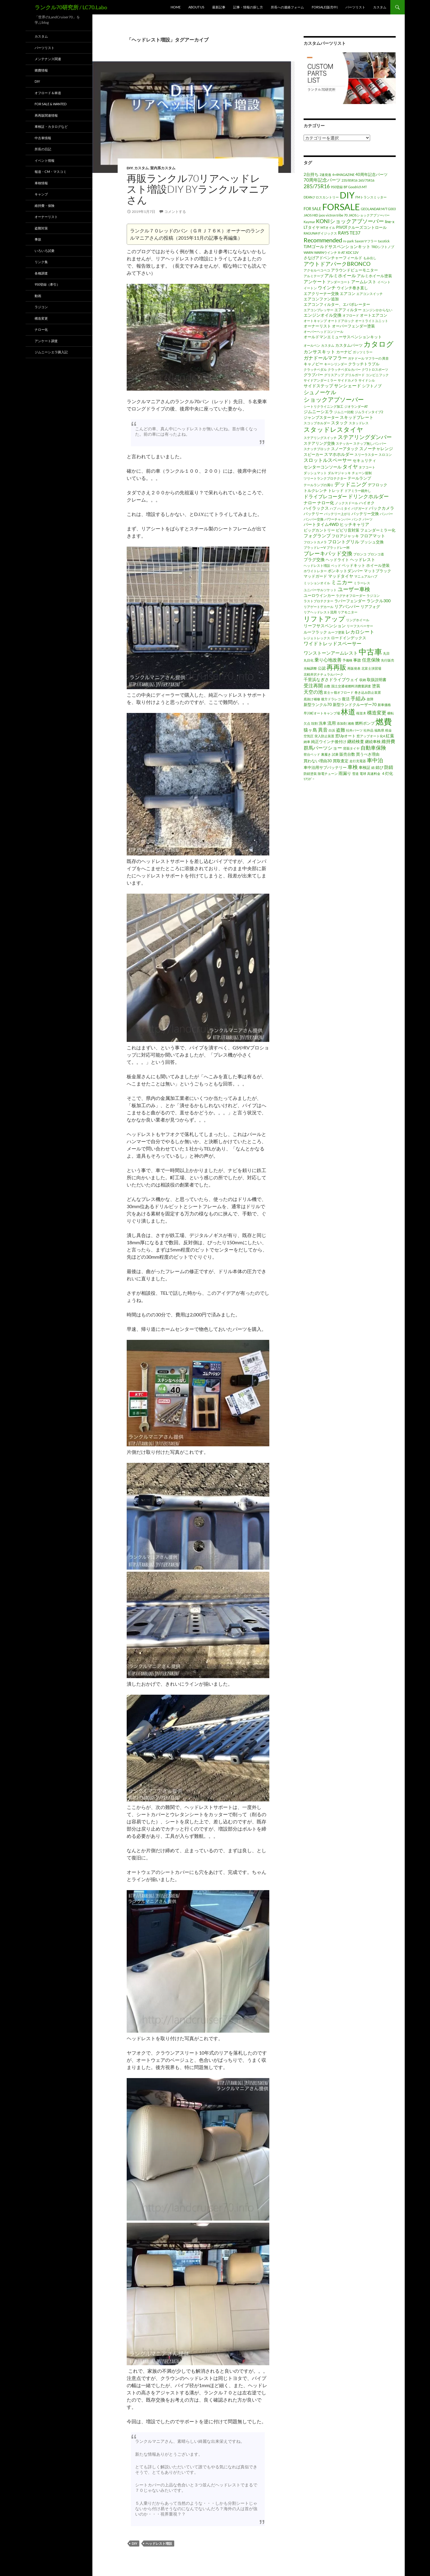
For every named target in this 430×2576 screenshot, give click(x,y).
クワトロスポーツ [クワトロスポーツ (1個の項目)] (375, 369)
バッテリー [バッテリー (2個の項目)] (313, 513)
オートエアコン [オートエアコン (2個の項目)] (373, 315)
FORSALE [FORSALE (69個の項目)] (341, 206)
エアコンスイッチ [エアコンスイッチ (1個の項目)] (369, 294)
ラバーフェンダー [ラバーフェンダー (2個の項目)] (350, 600)
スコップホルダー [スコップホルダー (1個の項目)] (317, 423)
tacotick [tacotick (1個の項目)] (384, 241)
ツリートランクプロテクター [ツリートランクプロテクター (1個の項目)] (325, 478)
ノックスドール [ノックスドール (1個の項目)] (346, 503)
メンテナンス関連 (48, 59)
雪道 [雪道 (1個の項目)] (355, 773)
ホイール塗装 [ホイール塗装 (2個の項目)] (378, 565)
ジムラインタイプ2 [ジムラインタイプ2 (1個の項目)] (369, 412)
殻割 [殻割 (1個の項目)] (314, 723)
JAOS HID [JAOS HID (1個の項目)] (311, 215)
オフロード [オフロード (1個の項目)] (350, 315)
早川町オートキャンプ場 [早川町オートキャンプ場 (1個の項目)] (322, 713)
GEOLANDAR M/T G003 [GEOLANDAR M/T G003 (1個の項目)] (378, 209)
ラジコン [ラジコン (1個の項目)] (373, 595)
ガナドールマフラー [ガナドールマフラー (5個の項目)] (325, 358)
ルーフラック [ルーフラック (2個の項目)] (315, 632)
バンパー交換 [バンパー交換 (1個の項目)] (313, 519)
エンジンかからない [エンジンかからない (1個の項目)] (377, 310)
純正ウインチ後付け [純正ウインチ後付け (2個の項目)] (328, 741)
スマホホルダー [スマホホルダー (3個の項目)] (339, 454)
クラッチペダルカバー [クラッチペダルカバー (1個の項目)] (344, 369)
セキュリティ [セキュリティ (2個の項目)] (364, 460)
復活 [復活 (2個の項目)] (346, 698)
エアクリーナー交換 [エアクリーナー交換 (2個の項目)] (321, 293)
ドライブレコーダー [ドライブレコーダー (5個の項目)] (325, 496)
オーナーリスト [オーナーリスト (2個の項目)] (317, 326)
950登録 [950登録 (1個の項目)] (337, 187)
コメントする (175, 211)
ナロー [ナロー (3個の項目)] (310, 502)
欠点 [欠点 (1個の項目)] (307, 723)
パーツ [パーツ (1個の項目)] (368, 519)
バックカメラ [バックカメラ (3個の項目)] (381, 508)
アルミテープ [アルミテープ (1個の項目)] (313, 276)
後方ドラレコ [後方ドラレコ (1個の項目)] (331, 699)
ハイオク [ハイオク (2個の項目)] (367, 502)
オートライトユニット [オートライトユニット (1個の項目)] (371, 321)
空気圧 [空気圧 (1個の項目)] (309, 736)
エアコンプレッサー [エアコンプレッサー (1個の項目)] (318, 310)
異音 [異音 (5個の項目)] (323, 730)
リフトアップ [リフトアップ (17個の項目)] (324, 619)
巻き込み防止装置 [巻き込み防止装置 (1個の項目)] (367, 692)
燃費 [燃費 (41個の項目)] (384, 721)
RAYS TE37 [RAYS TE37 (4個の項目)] (349, 232)
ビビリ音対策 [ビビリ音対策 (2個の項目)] (347, 530)
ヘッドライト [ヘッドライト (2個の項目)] (337, 559)
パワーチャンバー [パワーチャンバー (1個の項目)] (337, 519)
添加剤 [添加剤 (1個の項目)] (342, 723)
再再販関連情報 (46, 115)
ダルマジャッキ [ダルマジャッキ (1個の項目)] (339, 473)
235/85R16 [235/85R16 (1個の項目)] (349, 180)
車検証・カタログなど (51, 126)
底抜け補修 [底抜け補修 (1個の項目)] (312, 699)
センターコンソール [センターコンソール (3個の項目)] (323, 466)
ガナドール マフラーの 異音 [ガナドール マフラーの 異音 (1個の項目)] (368, 358)
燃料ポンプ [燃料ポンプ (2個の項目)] (365, 723)
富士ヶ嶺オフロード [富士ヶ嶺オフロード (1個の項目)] (339, 692)
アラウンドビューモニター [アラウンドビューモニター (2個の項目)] (354, 270)
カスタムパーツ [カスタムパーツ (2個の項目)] (349, 345)
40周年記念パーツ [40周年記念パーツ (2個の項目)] (371, 174)
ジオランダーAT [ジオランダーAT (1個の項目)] (356, 406)
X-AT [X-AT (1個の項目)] (341, 252)
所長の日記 (43, 149)
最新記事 (218, 7)
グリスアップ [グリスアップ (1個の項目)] (334, 375)
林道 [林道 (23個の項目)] (348, 712)
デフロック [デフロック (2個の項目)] (377, 484)
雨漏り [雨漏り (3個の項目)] (345, 773)
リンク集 (41, 262)
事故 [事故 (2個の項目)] (357, 660)
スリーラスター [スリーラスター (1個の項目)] (366, 454)
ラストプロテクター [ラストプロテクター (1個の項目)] (318, 601)
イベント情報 (44, 160)
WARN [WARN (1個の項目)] (308, 252)
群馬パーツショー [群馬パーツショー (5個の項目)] (323, 748)
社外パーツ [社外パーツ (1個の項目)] (354, 730)
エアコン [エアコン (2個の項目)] (347, 293)
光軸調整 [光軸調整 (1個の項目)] (310, 668)
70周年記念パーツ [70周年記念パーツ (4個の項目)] (322, 180)
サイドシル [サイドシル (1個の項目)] (366, 380)
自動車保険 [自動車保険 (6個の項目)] (373, 748)
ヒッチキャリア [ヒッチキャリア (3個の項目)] (354, 524)
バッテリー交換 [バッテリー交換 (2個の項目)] (365, 513)
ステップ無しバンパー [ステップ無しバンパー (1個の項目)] (369, 443)
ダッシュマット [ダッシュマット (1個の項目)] (315, 473)
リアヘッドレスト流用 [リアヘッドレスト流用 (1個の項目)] (320, 612)
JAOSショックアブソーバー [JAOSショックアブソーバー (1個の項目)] (369, 215)
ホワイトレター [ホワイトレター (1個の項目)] (315, 571)
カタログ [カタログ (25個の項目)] (378, 343)
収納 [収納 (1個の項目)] (362, 680)
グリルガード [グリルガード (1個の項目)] (355, 375)
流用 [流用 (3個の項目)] (331, 723)
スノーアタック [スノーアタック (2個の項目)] (344, 448)
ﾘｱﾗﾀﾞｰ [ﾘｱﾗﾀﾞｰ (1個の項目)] (309, 779)
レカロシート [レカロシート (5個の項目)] (359, 632)
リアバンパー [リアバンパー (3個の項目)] (347, 606)
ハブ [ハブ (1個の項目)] (333, 508)
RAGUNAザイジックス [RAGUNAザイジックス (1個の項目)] (320, 233)
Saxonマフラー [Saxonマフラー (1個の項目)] (366, 241)
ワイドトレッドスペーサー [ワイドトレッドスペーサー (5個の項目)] (332, 643)
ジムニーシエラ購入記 (51, 352)
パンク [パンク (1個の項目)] (357, 519)
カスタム (379, 7)
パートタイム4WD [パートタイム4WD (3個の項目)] (321, 524)
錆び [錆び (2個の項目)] (379, 767)
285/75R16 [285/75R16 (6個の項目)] (317, 186)
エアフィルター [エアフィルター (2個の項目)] (348, 309)
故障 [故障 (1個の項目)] (370, 699)
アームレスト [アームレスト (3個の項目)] (363, 281)
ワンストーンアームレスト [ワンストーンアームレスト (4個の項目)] (331, 653)
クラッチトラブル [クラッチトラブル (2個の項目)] (363, 363)
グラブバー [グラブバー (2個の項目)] (313, 374)
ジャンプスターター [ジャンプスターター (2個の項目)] (321, 417)
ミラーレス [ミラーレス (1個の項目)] (362, 583)
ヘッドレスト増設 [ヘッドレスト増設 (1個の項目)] (317, 565)
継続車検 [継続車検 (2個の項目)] (373, 741)
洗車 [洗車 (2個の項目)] (322, 723)
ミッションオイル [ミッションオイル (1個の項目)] (317, 583)
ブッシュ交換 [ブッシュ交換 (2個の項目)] (372, 541)
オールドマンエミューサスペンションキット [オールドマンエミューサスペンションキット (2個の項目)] (343, 336)
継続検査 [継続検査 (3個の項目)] (355, 741)
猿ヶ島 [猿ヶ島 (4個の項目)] (310, 729)
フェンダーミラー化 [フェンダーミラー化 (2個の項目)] (377, 530)
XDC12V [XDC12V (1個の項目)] (352, 252)
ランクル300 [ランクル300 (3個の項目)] (379, 600)
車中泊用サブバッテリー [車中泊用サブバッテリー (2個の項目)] (325, 767)
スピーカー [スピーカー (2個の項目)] (313, 454)
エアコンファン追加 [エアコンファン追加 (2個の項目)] (321, 298)
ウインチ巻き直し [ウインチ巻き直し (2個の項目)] (352, 287)
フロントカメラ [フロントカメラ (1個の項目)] (315, 542)
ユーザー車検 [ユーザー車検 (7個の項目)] (354, 589)
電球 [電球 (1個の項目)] (363, 773)
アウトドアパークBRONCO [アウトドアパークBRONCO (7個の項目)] (337, 263)
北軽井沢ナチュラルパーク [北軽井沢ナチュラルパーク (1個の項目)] (323, 674)
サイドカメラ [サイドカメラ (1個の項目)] (347, 380)
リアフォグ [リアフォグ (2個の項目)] (370, 606)
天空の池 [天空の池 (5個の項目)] (313, 692)
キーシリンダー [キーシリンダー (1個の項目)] (335, 364)
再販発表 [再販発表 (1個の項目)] (353, 668)
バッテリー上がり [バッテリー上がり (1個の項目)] (337, 514)
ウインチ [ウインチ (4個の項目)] (327, 287)
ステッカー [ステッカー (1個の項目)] (344, 443)
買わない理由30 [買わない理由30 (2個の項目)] (318, 760)
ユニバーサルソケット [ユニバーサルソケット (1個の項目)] (320, 590)
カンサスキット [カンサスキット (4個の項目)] (319, 351)
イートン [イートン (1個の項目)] (310, 288)
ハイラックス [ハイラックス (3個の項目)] (316, 508)
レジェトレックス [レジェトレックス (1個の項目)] (317, 638)
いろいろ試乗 (44, 251)
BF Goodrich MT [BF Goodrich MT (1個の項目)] (355, 187)
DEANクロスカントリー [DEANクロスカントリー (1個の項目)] (321, 197)
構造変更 (41, 318)
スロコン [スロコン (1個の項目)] (385, 454)
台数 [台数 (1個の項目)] (327, 686)
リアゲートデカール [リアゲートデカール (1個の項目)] (318, 607)
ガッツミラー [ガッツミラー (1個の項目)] (363, 352)
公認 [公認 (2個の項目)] (322, 668)
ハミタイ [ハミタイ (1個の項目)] (344, 508)
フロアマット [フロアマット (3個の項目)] (372, 535)
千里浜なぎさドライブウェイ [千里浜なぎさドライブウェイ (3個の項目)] (331, 679)
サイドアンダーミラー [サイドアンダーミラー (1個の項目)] (320, 380)
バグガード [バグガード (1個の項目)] (359, 508)
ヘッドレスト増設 (159, 2543)
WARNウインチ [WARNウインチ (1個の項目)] (325, 252)
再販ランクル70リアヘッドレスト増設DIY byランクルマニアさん (198, 189)
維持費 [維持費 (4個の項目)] (388, 741)
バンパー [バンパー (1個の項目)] (386, 514)
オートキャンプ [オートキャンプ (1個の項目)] (315, 321)
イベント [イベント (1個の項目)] (384, 282)
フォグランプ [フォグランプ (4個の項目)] (317, 535)
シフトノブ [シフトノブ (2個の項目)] (372, 385)
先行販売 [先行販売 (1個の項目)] (387, 660)
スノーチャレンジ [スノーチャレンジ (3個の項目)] (376, 448)
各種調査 (41, 273)
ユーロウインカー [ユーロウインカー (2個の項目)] (319, 595)
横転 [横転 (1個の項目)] (390, 713)
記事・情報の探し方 (248, 7)
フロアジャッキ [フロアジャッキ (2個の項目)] (345, 535)
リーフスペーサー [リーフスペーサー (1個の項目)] (360, 626)
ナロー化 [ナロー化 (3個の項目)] (325, 502)
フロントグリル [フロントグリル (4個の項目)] (343, 541)
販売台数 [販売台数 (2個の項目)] (347, 754)
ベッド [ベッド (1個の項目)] (336, 565)
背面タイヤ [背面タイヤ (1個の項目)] (351, 748)
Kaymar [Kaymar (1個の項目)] (309, 222)
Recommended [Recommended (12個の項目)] (323, 240)
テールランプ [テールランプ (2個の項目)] (359, 478)
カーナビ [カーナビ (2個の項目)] (344, 351)
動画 (38, 296)
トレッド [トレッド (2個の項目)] (336, 490)
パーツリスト (355, 7)
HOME (176, 7)
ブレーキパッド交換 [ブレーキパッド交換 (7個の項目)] (328, 553)
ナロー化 (41, 329)
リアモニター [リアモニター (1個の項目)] (347, 612)
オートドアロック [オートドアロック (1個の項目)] (341, 321)
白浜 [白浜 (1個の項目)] (332, 730)
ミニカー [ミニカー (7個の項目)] (342, 582)
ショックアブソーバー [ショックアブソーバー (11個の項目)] (334, 399)
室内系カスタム (162, 168)
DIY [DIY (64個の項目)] (347, 195)
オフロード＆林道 (48, 93)
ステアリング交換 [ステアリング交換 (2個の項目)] (319, 443)
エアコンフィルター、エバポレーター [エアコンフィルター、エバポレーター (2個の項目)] (337, 304)
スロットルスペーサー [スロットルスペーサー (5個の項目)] (328, 460)
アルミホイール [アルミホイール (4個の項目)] (340, 275)
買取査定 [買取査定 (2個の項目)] (340, 760)
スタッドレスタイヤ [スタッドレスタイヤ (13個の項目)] (333, 429)
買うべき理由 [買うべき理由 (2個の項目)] (367, 754)
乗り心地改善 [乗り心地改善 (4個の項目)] (328, 659)
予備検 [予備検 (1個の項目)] (347, 660)
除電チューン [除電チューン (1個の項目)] (328, 773)
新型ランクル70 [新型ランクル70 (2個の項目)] (318, 704)
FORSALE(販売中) (325, 7)
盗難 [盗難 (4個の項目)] (340, 729)
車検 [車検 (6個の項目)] (353, 767)
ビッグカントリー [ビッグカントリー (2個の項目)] (319, 530)
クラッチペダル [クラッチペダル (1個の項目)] (315, 369)
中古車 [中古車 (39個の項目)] (370, 651)
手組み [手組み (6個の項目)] (358, 698)
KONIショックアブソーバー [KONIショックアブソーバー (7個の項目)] (350, 221)
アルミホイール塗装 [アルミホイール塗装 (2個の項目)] (374, 275)
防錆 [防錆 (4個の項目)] (388, 767)
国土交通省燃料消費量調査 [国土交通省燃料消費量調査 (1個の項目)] (351, 686)
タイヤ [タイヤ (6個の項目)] (350, 466)
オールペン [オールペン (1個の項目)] (312, 345)
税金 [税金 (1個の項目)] (388, 730)
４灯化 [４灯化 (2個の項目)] (387, 773)
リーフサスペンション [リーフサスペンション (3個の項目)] (325, 625)
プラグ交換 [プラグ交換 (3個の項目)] (314, 559)
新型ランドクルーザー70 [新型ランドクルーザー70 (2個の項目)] (355, 704)
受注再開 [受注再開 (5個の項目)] (313, 686)
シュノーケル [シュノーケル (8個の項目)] (320, 392)
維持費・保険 (44, 205)
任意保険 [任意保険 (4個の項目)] (371, 659)
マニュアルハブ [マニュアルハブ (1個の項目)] (365, 576)
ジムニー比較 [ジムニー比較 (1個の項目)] (344, 412)
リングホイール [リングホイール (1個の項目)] (357, 620)
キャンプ (41, 194)
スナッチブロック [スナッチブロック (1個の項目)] (317, 449)
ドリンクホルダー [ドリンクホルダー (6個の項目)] (368, 496)
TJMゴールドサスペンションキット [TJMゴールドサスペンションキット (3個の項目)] (337, 246)
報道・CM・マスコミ (51, 171)
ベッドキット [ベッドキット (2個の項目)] (353, 565)
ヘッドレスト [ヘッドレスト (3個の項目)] (362, 559)
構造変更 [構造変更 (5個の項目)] (376, 713)
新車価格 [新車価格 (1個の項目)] (384, 705)
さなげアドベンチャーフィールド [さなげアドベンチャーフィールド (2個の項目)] (333, 257)
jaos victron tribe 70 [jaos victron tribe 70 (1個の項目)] (333, 215)
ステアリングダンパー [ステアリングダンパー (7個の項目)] (365, 437)
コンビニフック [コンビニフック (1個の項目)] (377, 375)
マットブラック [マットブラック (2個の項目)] (377, 570)
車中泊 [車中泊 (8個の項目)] (375, 760)
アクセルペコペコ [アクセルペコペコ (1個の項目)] (317, 270)
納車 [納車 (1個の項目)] (307, 742)
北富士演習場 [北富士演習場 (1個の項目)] (371, 668)
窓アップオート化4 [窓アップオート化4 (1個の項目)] (371, 736)
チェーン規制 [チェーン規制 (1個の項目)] (362, 473)
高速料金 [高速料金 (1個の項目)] (373, 773)
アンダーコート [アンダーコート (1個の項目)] (338, 282)
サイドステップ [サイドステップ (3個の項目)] (318, 385)
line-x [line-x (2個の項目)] (389, 221)
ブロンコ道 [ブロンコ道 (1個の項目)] (375, 554)
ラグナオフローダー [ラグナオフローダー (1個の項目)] (351, 595)
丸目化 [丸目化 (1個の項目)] (309, 660)
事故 (38, 239)
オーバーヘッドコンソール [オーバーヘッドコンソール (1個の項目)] (323, 331)
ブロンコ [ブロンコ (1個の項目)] (360, 554)
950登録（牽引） (47, 284)
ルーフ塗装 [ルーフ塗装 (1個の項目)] (336, 632)
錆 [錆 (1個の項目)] (373, 767)
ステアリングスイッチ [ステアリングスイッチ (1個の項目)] (320, 438)
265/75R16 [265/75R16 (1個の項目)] (366, 180)
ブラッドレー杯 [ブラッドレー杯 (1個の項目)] (338, 547)
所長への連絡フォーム (287, 7)
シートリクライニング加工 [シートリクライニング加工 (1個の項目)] (323, 406)
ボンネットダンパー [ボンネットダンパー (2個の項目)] (345, 570)
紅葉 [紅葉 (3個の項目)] (390, 735)
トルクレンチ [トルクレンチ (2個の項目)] (315, 490)
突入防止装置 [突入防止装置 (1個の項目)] (324, 736)
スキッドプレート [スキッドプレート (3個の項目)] (356, 417)
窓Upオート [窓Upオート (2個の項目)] (345, 735)
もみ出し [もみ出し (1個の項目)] (369, 258)
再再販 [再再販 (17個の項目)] (336, 667)
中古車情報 (43, 138)
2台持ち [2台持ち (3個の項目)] (311, 174)
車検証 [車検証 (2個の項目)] (364, 767)
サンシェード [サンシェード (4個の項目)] (347, 385)
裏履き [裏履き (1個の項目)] (326, 754)
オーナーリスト (46, 217)
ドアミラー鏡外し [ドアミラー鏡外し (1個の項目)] (358, 491)
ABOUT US (196, 7)
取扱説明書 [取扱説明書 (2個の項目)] (376, 679)
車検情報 (41, 183)
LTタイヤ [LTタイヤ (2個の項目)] (312, 227)
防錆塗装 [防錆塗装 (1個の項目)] (310, 773)
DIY (130, 168)
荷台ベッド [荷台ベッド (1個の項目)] (312, 754)
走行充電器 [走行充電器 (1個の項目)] (357, 761)
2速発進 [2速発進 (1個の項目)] (325, 175)
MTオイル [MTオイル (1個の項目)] (327, 227)
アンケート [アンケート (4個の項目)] (315, 281)
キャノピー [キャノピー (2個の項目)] (313, 363)
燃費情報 (41, 70)
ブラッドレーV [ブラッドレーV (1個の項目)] (315, 547)
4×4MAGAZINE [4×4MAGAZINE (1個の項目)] (343, 175)
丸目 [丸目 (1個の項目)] (386, 653)
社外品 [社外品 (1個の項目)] (368, 730)
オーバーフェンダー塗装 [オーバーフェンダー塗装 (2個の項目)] (353, 326)
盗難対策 (41, 228)
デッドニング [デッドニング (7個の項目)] (350, 484)
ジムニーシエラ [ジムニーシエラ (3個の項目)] (318, 411)
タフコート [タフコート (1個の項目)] (367, 467)
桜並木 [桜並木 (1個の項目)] (361, 713)
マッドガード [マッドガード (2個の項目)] (315, 576)
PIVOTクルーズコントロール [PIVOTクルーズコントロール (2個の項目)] (361, 227)
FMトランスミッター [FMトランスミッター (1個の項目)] (371, 197)
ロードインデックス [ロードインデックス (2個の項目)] (348, 637)
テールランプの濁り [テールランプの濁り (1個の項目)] (318, 485)
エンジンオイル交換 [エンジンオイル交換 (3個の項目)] (323, 315)
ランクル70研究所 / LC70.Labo (71, 7)
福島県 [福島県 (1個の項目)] (379, 730)
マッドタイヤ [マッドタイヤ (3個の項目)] (340, 576)
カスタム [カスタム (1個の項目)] (327, 345)
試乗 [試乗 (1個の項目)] (335, 754)
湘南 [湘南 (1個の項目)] (351, 723)
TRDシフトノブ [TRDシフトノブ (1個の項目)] (382, 247)
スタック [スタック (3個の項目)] (339, 422)
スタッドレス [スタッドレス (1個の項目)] (359, 423)
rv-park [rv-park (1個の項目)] (348, 241)
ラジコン (41, 307)
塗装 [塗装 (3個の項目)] (376, 685)
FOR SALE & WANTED (51, 104)
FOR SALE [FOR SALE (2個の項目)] (312, 208)
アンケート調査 (46, 341)
